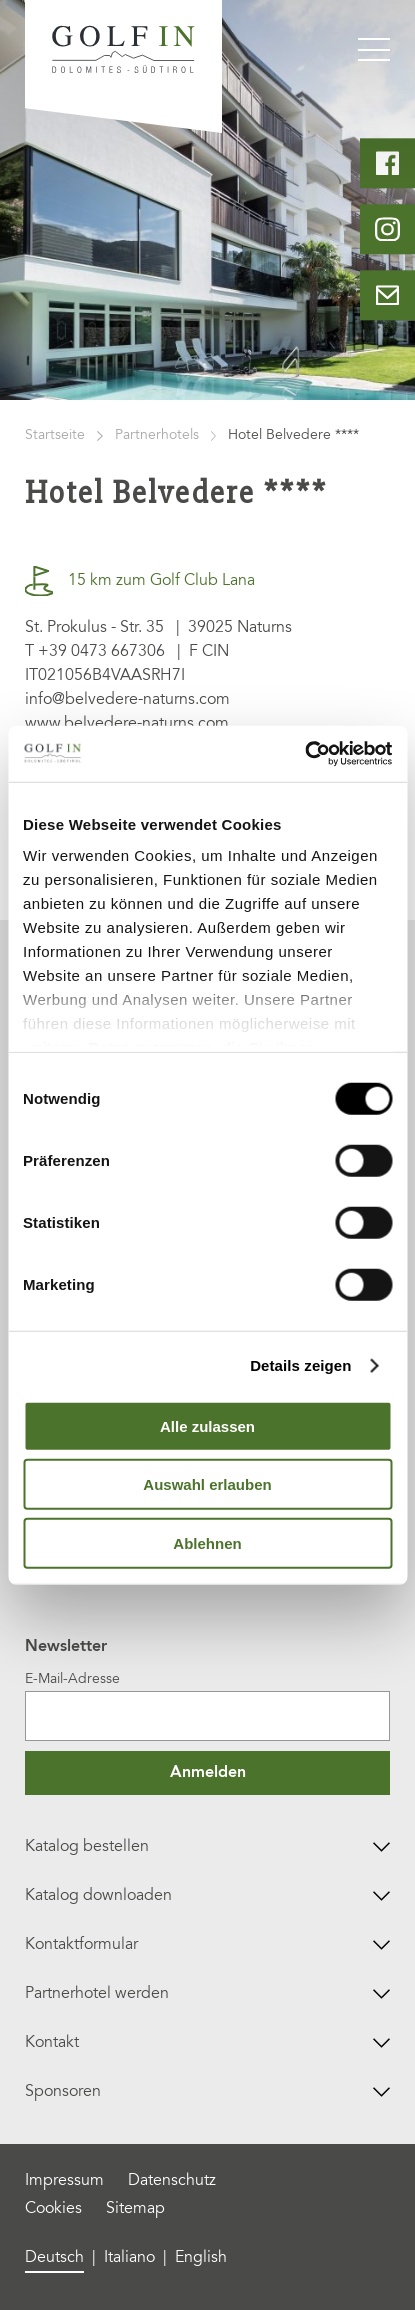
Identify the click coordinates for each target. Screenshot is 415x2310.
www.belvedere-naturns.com (127, 724)
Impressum (64, 2181)
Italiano (129, 2258)
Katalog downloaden (207, 1896)
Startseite (55, 436)
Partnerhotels (157, 436)
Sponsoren (207, 2092)
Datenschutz (172, 2181)
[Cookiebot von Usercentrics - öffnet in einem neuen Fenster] (304, 754)
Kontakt (207, 2043)
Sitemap (135, 2209)
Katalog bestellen (207, 1847)
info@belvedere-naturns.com (127, 700)
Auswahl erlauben (207, 1484)
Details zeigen (300, 1365)
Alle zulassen (207, 1425)
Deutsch (54, 2258)
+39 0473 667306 (101, 652)
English (201, 2258)
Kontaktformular (207, 1945)
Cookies (53, 2209)
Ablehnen (207, 1542)
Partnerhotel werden (207, 1994)
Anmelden (208, 1773)
